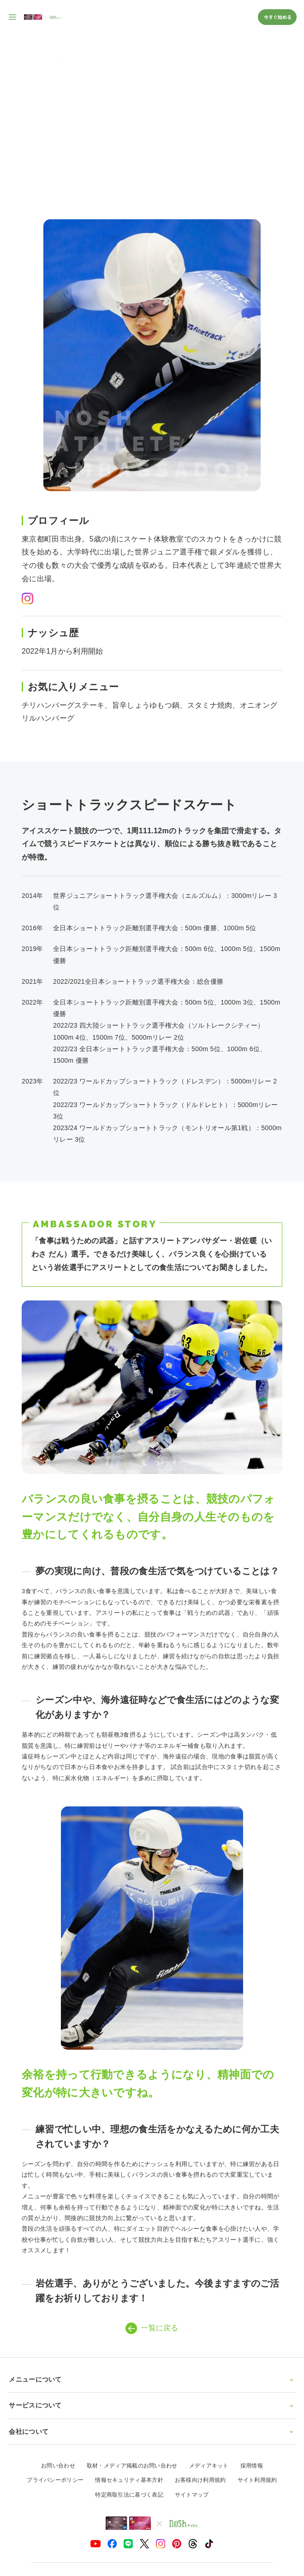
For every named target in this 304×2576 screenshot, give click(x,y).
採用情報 (251, 2465)
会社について (152, 2431)
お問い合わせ (58, 2465)
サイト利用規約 (257, 2480)
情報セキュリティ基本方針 (129, 2480)
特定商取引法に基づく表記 (129, 2495)
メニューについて (152, 2379)
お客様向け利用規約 (200, 2480)
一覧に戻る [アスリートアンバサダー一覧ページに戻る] (152, 2328)
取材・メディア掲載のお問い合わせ (132, 2465)
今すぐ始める (277, 16)
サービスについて (152, 2405)
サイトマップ (192, 2495)
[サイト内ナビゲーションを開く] (12, 17)
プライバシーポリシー (55, 2480)
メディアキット (209, 2465)
